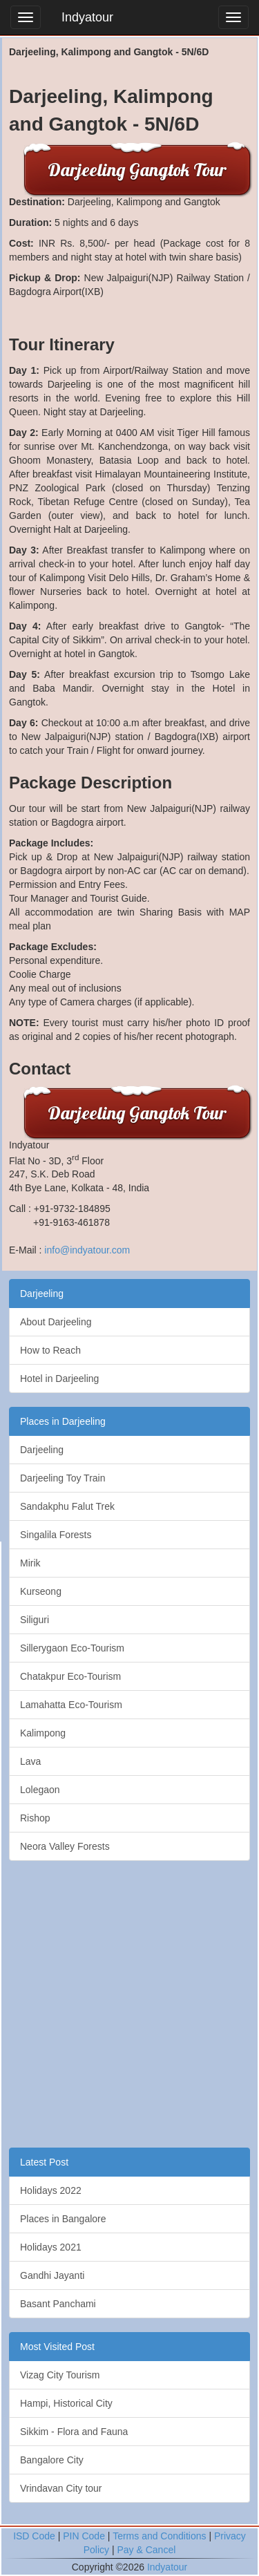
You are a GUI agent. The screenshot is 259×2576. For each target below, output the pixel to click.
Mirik (30, 1563)
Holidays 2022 (50, 2190)
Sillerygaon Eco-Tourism (72, 1648)
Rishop (35, 1818)
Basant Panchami (58, 2303)
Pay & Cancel (146, 2549)
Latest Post (44, 2162)
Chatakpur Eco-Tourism (70, 1676)
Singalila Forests (56, 1534)
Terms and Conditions (159, 2535)
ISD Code (34, 2535)
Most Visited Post (57, 2346)
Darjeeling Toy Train (62, 1478)
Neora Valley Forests (65, 1846)
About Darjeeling (56, 1321)
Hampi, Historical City (66, 2403)
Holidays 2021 (50, 2247)
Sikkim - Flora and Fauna (74, 2431)
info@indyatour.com (87, 1250)
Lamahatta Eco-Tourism (71, 1704)
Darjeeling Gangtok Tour (137, 169)
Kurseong (40, 1591)
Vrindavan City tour (61, 2488)
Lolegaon (40, 1789)
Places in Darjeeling (63, 1421)
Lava (30, 1761)
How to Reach (50, 1350)
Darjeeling (42, 1293)
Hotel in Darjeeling (59, 1378)
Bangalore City (52, 2459)
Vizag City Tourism (59, 2374)
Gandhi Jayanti (52, 2275)
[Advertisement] (129, 2004)
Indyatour (87, 17)
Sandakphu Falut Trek (67, 1506)
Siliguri (34, 1619)
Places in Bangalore (63, 2218)
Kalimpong (43, 1733)
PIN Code (84, 2535)
